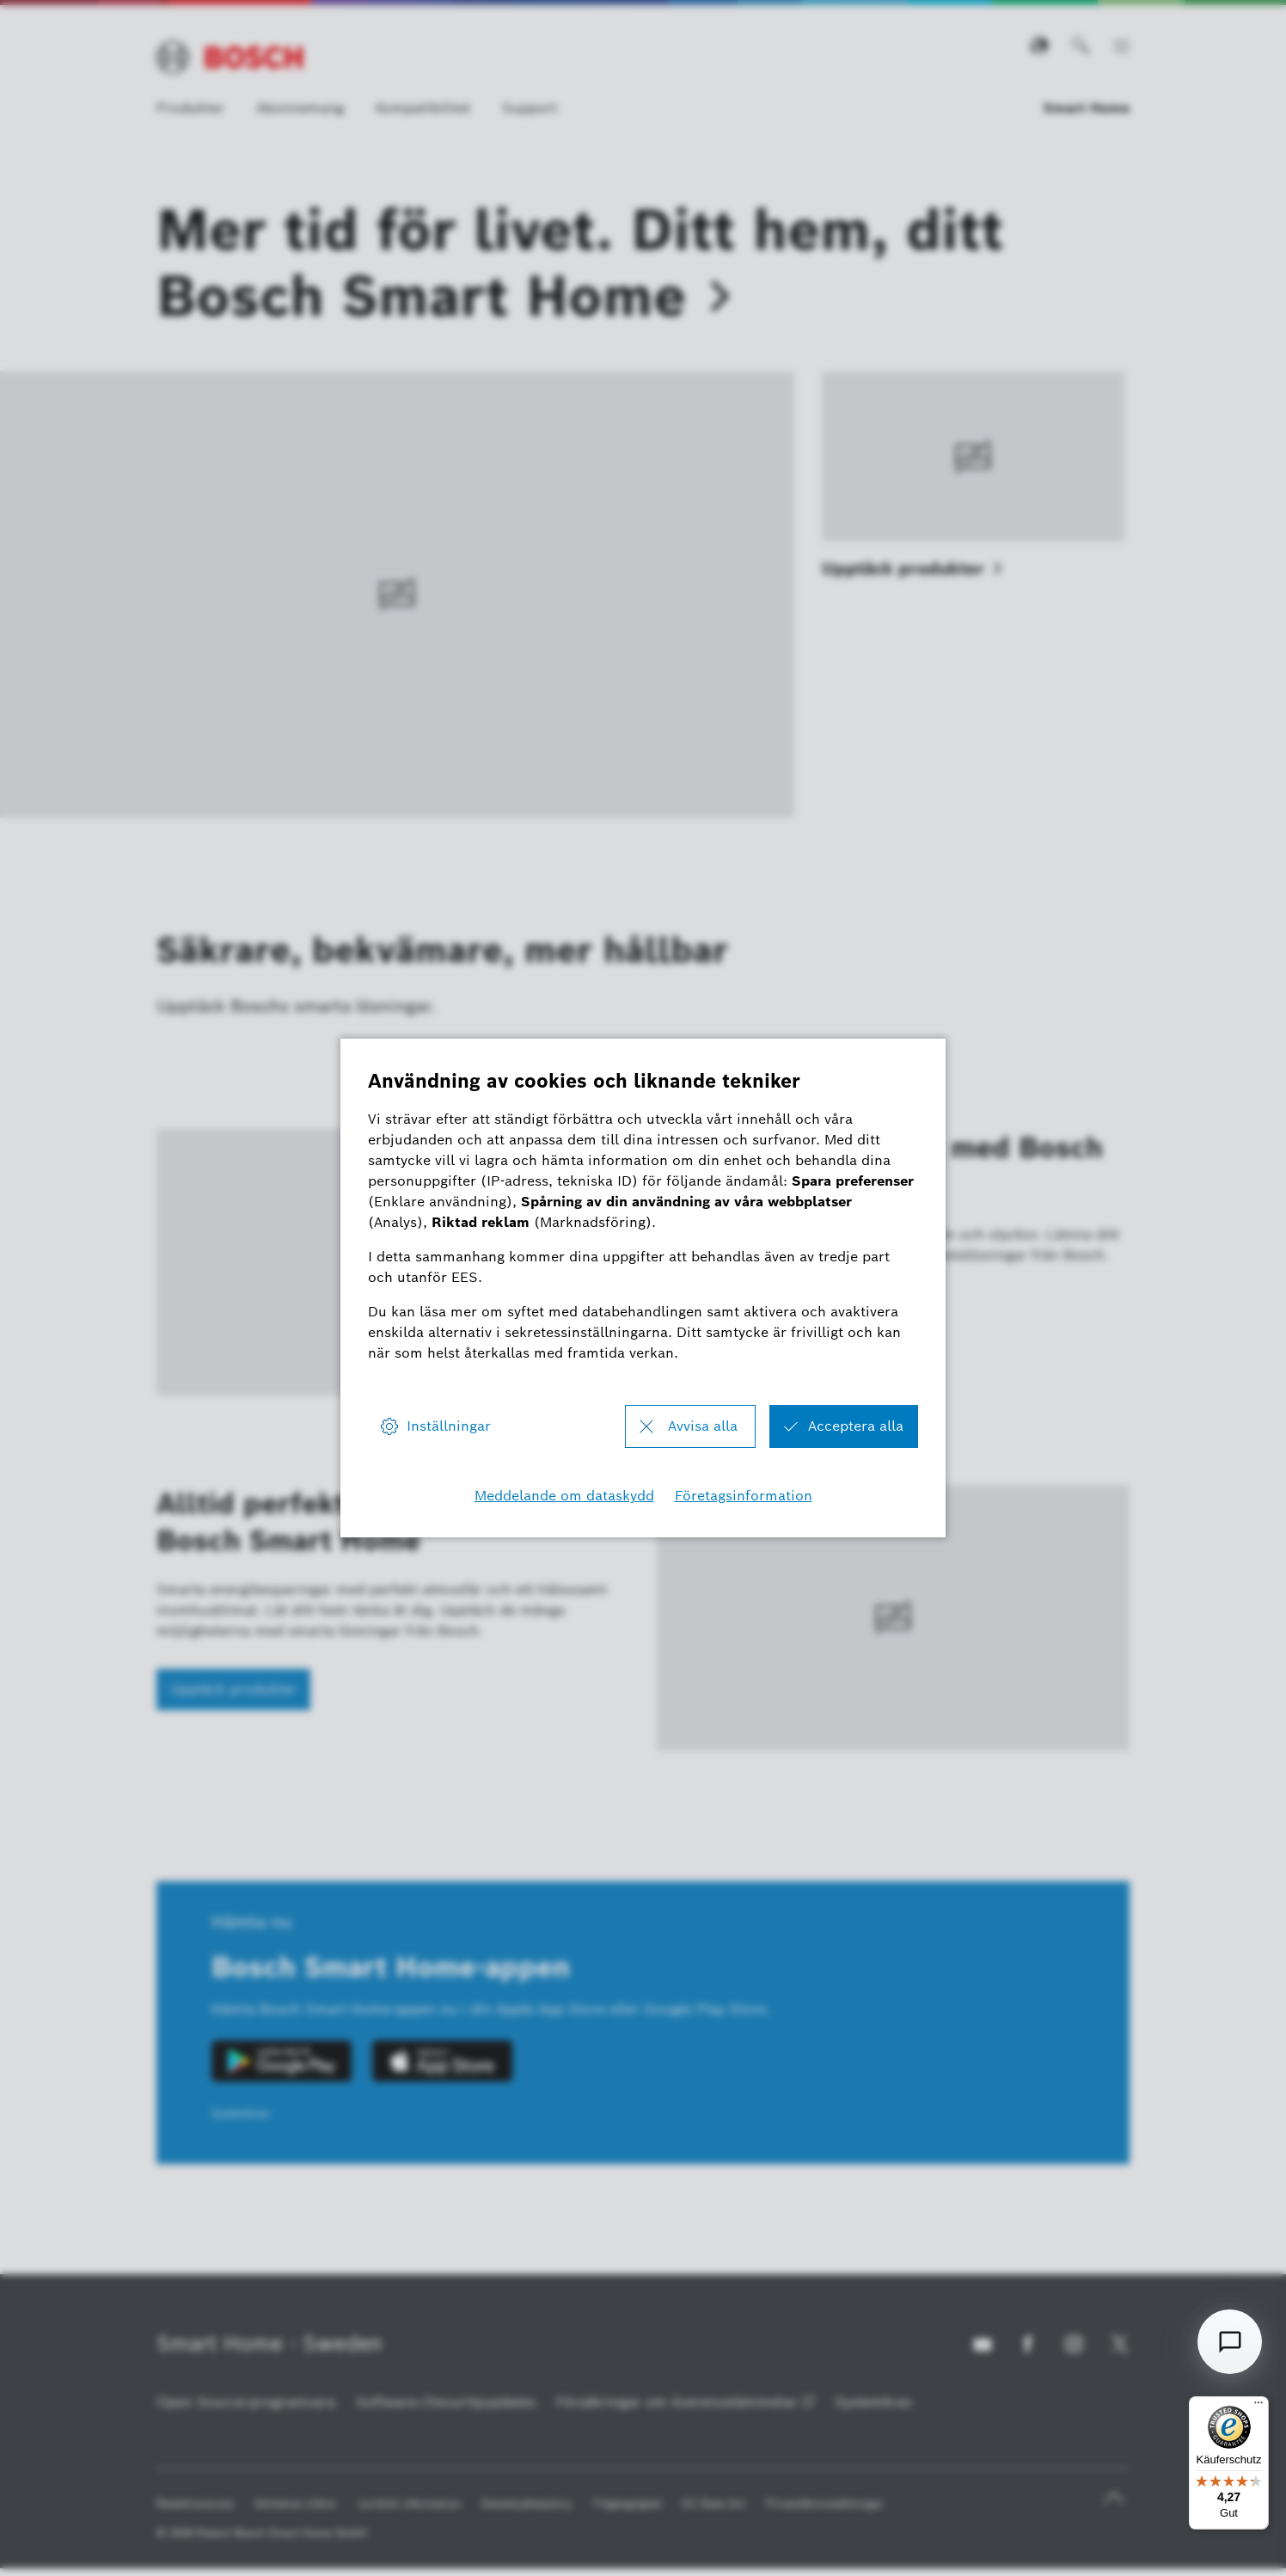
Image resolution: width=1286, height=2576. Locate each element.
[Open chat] (1229, 2341)
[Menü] (1258, 2406)
